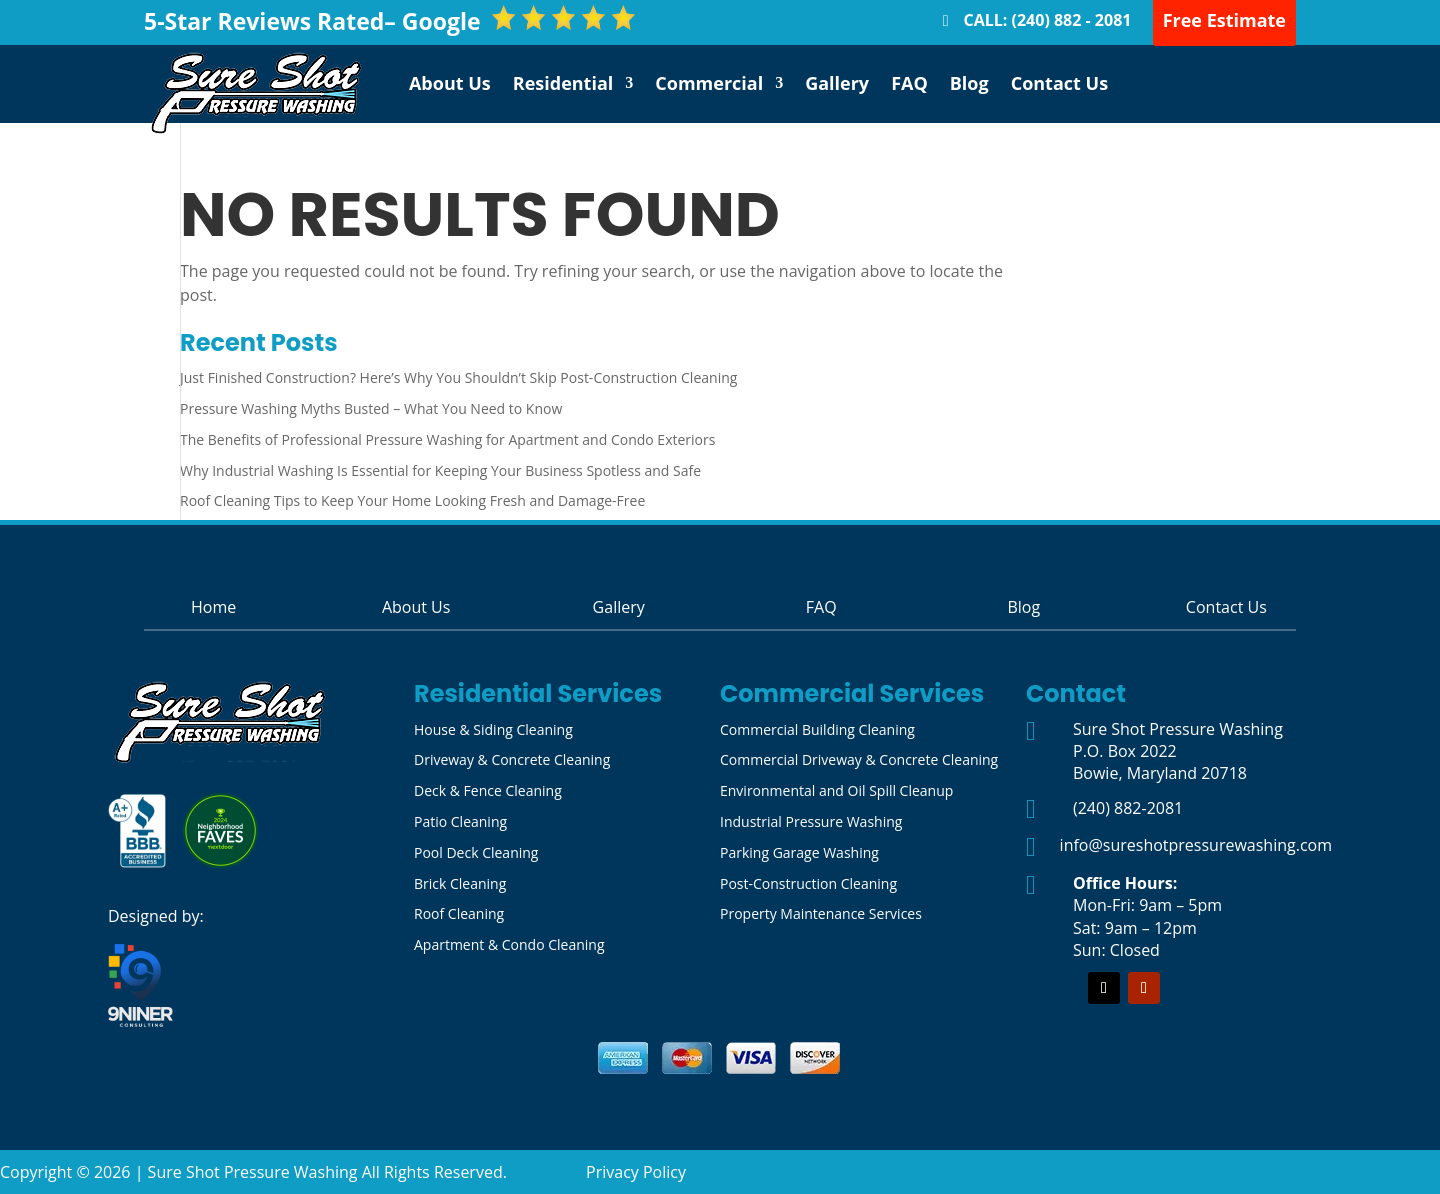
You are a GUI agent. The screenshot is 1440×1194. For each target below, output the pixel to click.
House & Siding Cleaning (493, 729)
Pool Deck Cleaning (476, 852)
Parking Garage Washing (799, 852)
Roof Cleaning (459, 913)
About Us (450, 83)
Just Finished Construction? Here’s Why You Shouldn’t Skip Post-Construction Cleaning (458, 377)
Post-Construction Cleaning (808, 883)
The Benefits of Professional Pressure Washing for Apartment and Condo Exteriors (447, 439)
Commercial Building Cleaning (817, 729)
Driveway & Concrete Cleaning (512, 759)
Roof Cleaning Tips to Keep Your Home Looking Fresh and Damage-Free (412, 500)
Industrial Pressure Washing (811, 821)
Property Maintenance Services (821, 913)
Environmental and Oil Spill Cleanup (836, 790)
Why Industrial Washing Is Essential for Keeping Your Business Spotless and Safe (440, 470)
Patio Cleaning (460, 821)
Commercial (709, 83)
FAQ (909, 83)
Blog (969, 83)
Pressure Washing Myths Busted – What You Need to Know (371, 408)
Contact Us (1059, 83)
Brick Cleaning (460, 883)
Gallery (837, 83)
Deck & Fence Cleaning (488, 790)
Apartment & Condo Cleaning (509, 944)
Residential (563, 83)
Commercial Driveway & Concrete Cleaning (859, 759)
